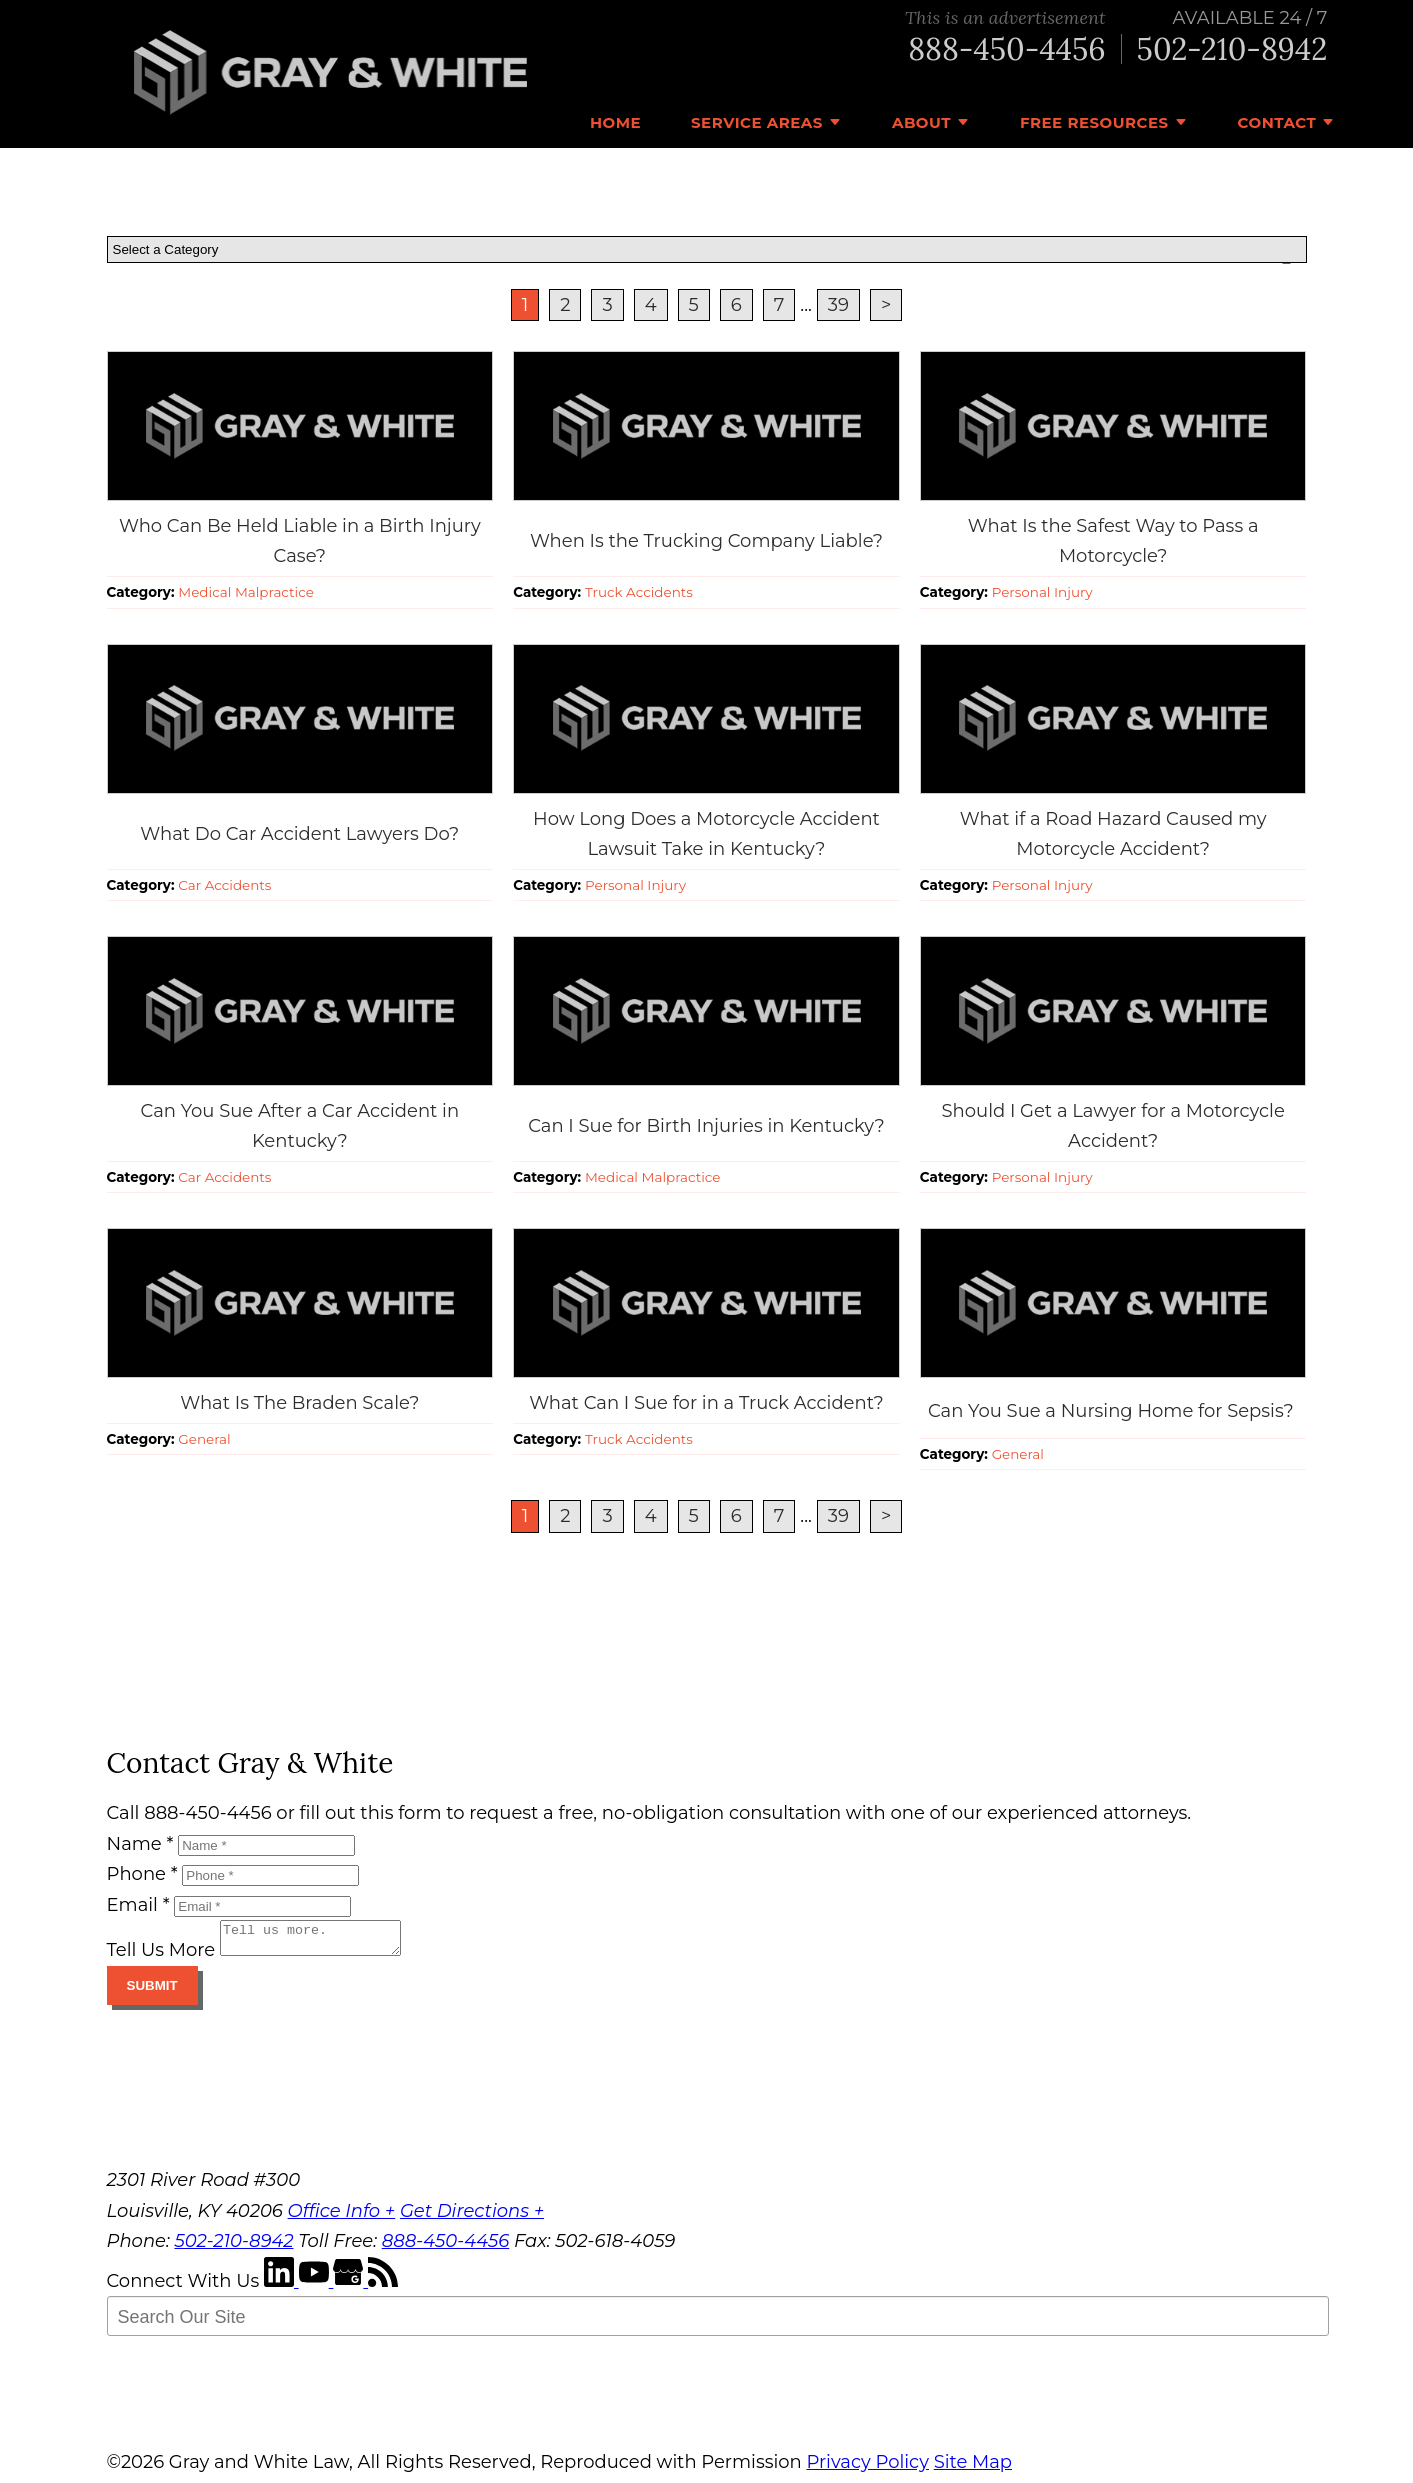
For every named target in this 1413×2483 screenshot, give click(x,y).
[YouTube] (316, 2287)
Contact (1277, 122)
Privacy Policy (867, 2468)
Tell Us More (161, 1956)
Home (615, 122)
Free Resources (1094, 122)
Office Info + (342, 2217)
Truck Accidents (639, 592)
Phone (142, 1874)
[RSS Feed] (383, 2287)
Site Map (973, 2468)
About (921, 122)
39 (838, 305)
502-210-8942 (1232, 49)
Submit (152, 1991)
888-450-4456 (1006, 49)
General (204, 1439)
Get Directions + (472, 2217)
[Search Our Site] (718, 2322)
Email (138, 1905)
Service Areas (757, 122)
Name (140, 1844)
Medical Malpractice (245, 592)
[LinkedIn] (281, 2287)
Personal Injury (1042, 592)
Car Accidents (224, 885)
